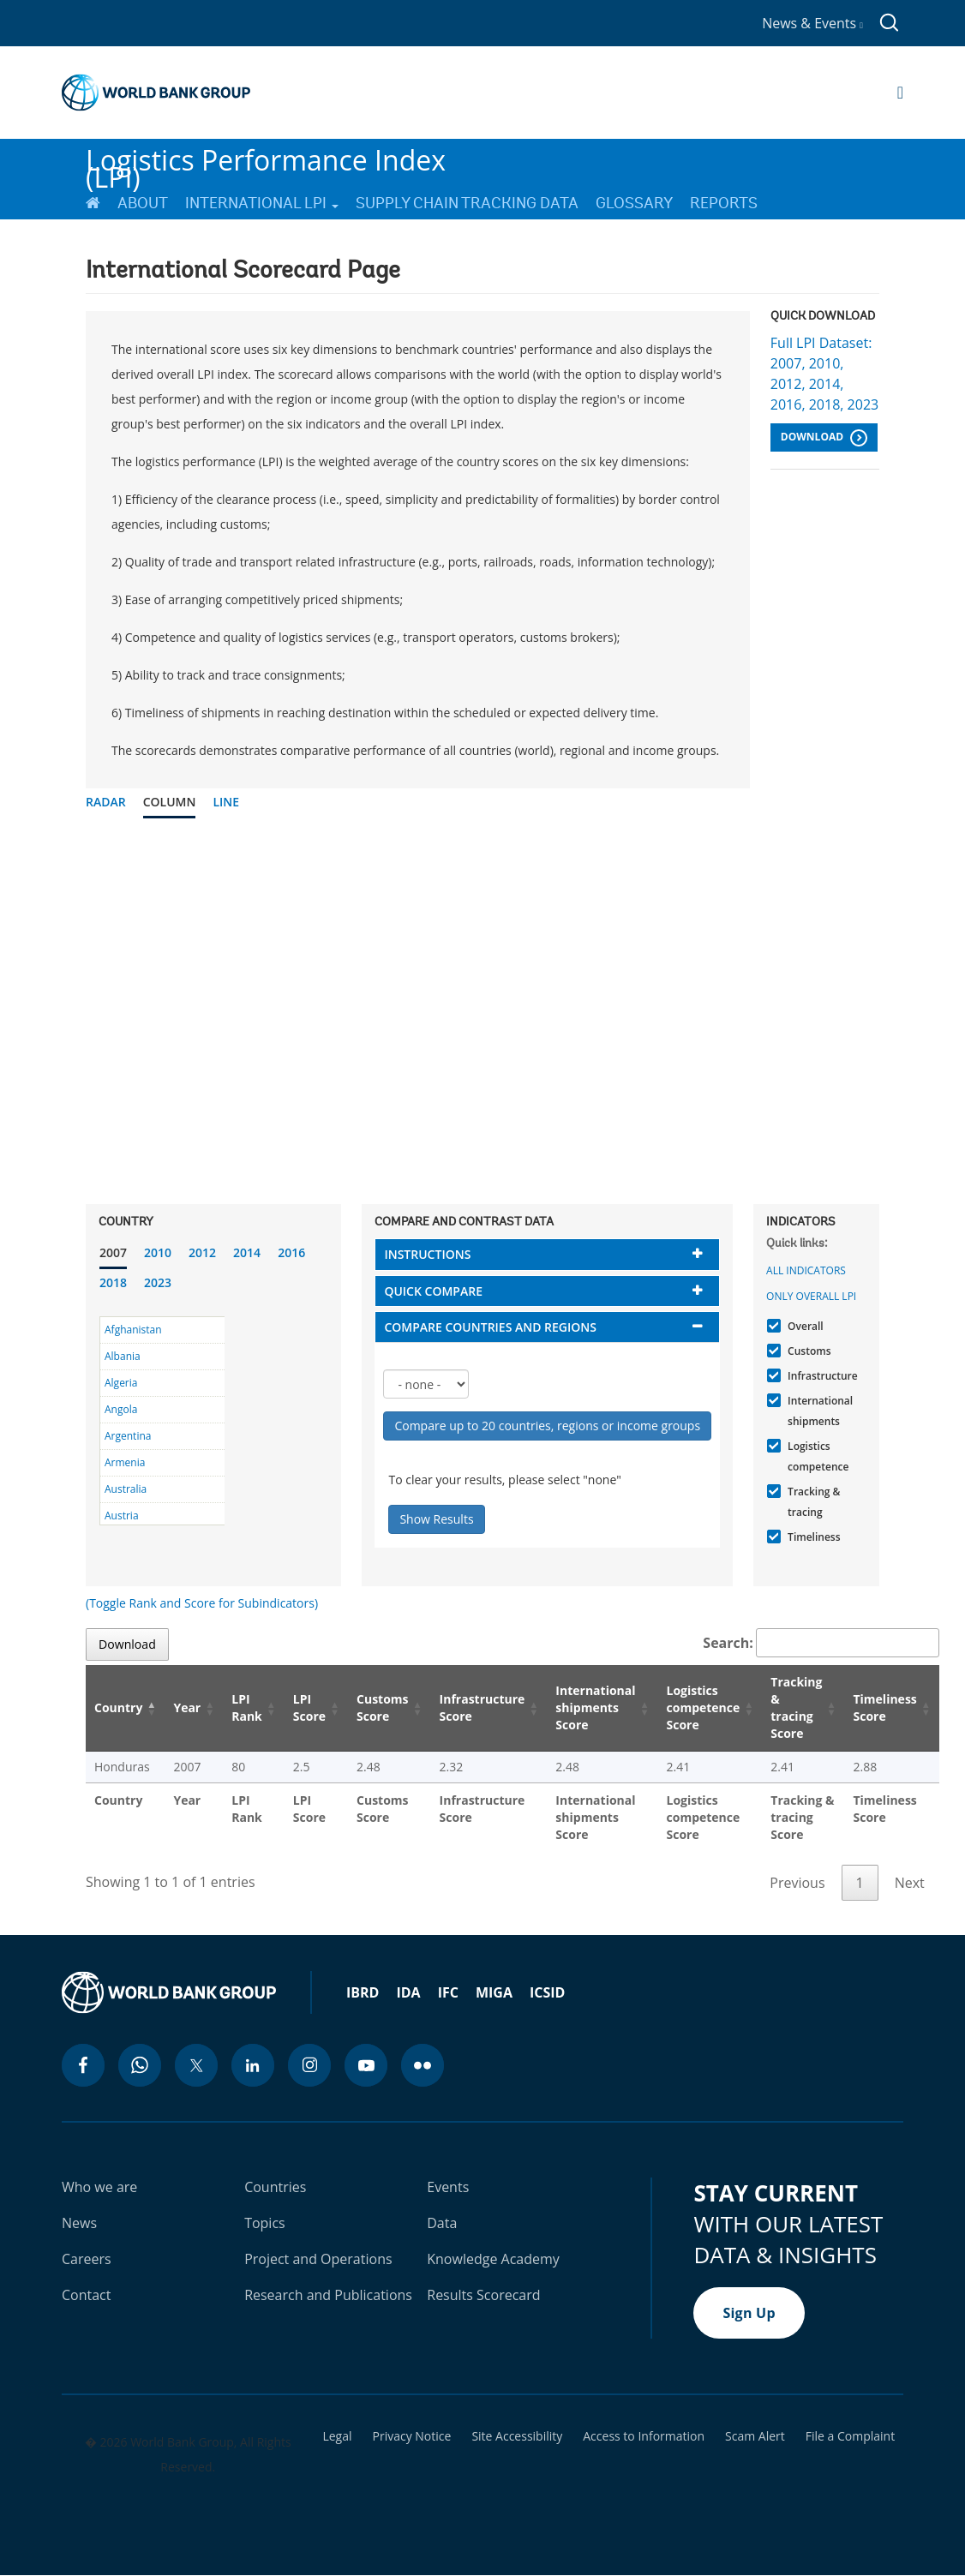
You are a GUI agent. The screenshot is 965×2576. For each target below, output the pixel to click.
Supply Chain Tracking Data (467, 203)
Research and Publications (328, 2294)
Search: (821, 1642)
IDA (408, 1992)
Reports (724, 203)
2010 (157, 1252)
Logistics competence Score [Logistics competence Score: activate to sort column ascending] (703, 1707)
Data (442, 2223)
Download (824, 437)
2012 (202, 1252)
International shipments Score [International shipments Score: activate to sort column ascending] (595, 1707)
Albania (123, 1356)
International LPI (262, 203)
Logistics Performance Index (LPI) (266, 161)
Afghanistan (133, 1329)
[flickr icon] (422, 2065)
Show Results (436, 1519)
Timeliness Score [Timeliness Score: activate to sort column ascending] (884, 1707)
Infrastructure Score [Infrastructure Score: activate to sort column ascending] (482, 1707)
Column (169, 802)
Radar (106, 802)
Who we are (99, 2187)
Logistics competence (815, 1456)
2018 (113, 1282)
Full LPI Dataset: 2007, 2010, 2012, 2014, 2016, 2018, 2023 (824, 373)
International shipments (818, 1411)
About (142, 203)
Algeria (121, 1382)
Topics (264, 2223)
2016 (291, 1252)
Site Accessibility (516, 2436)
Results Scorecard (483, 2294)
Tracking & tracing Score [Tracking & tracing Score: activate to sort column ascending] (796, 1707)
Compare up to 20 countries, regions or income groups (547, 1425)
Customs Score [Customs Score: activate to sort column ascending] (383, 1707)
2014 (247, 1252)
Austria (122, 1515)
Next (910, 1882)
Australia (126, 1489)
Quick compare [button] (433, 1291)
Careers (86, 2259)
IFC (448, 1992)
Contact (86, 2294)
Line (226, 802)
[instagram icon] (309, 2065)
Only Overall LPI (811, 1296)
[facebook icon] (83, 2065)
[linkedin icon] (252, 2065)
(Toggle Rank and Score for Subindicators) (202, 1603)
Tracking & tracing (811, 1501)
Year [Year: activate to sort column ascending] (187, 1707)
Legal (336, 2436)
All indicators (806, 1270)
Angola (121, 1409)
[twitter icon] (196, 2065)
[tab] (547, 1254)
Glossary (634, 203)
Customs (806, 1351)
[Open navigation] (900, 92)
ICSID (547, 1992)
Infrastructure (820, 1376)
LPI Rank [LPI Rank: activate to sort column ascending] (246, 1707)
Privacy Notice (412, 2436)
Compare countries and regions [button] (490, 1327)
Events (448, 2187)
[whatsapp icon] (139, 2065)
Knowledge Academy (493, 2259)
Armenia (125, 1462)
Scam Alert (755, 2436)
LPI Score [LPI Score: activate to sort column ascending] (309, 1707)
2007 (113, 1252)
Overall (803, 1326)
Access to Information (643, 2436)
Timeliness (811, 1537)
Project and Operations (318, 2259)
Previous (797, 1882)
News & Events (812, 23)
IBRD (362, 1992)
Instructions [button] (427, 1254)
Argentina (128, 1436)
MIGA (494, 1992)
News (79, 2223)
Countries (275, 2187)
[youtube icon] (366, 2065)
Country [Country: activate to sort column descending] (118, 1707)
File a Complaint (850, 2436)
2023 (157, 1282)
